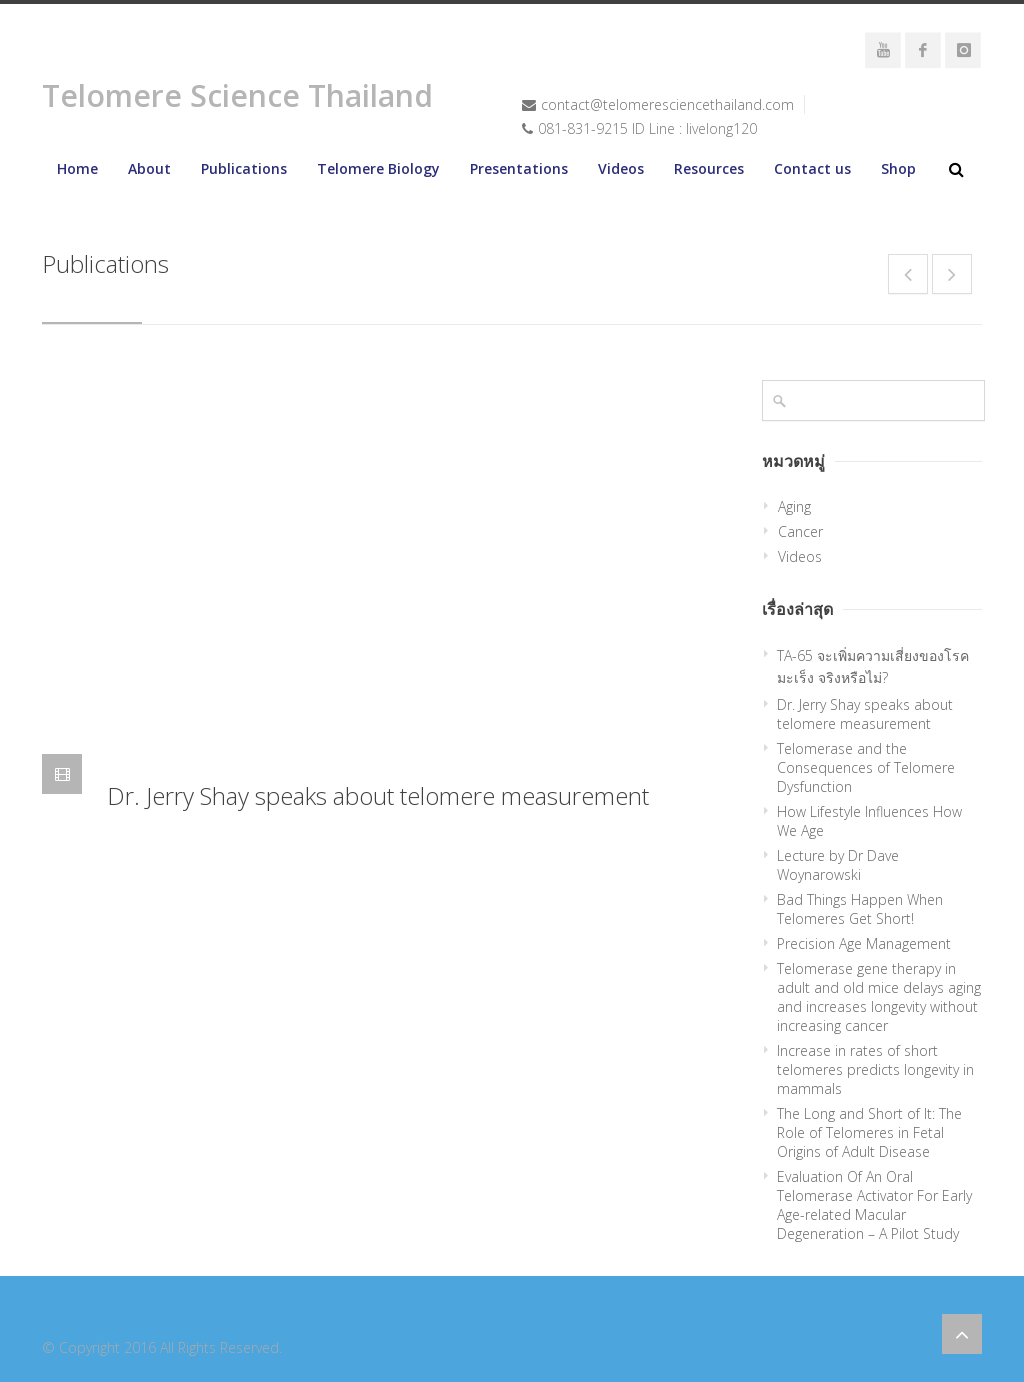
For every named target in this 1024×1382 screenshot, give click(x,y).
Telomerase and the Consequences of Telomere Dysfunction (866, 767)
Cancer (800, 531)
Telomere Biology (378, 168)
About (149, 168)
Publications (244, 168)
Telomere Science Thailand (237, 95)
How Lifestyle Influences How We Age (869, 821)
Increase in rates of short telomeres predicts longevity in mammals (875, 1069)
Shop (898, 168)
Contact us (812, 168)
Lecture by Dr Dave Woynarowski (838, 865)
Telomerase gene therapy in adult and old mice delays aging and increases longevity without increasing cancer (879, 997)
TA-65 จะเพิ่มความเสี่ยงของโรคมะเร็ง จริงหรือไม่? (873, 666)
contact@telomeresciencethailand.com (667, 104)
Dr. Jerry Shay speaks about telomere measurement (378, 795)
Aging (794, 506)
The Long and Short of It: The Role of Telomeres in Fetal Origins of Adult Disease (869, 1132)
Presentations (519, 168)
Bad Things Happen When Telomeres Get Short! (860, 909)
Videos (621, 168)
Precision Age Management (864, 943)
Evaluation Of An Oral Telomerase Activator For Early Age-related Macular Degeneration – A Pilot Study (874, 1205)
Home (77, 168)
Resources (709, 168)
